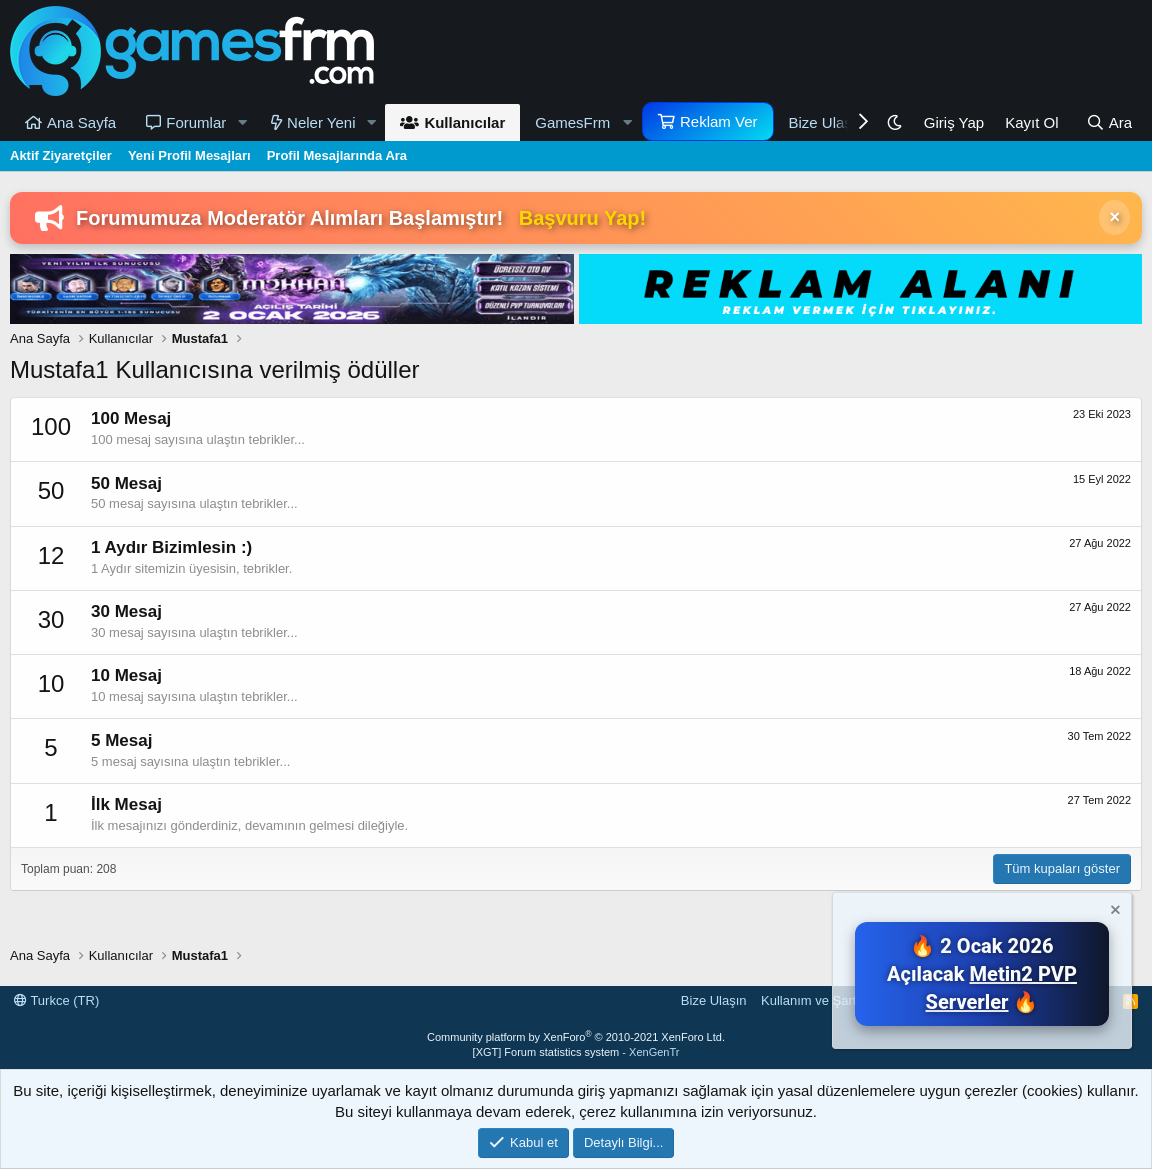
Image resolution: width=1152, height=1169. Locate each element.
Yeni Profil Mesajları (189, 155)
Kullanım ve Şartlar (816, 1000)
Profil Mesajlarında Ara (337, 155)
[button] (242, 122)
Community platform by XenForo (576, 1037)
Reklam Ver (719, 121)
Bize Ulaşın (827, 122)
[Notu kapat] (1114, 912)
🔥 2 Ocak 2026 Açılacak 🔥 (982, 974)
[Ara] (1109, 122)
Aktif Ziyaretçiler (61, 155)
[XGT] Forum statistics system (576, 1052)
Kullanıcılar (464, 122)
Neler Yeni (321, 122)
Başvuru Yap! (582, 218)
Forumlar (196, 122)
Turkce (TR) (56, 1000)
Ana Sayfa (81, 122)
